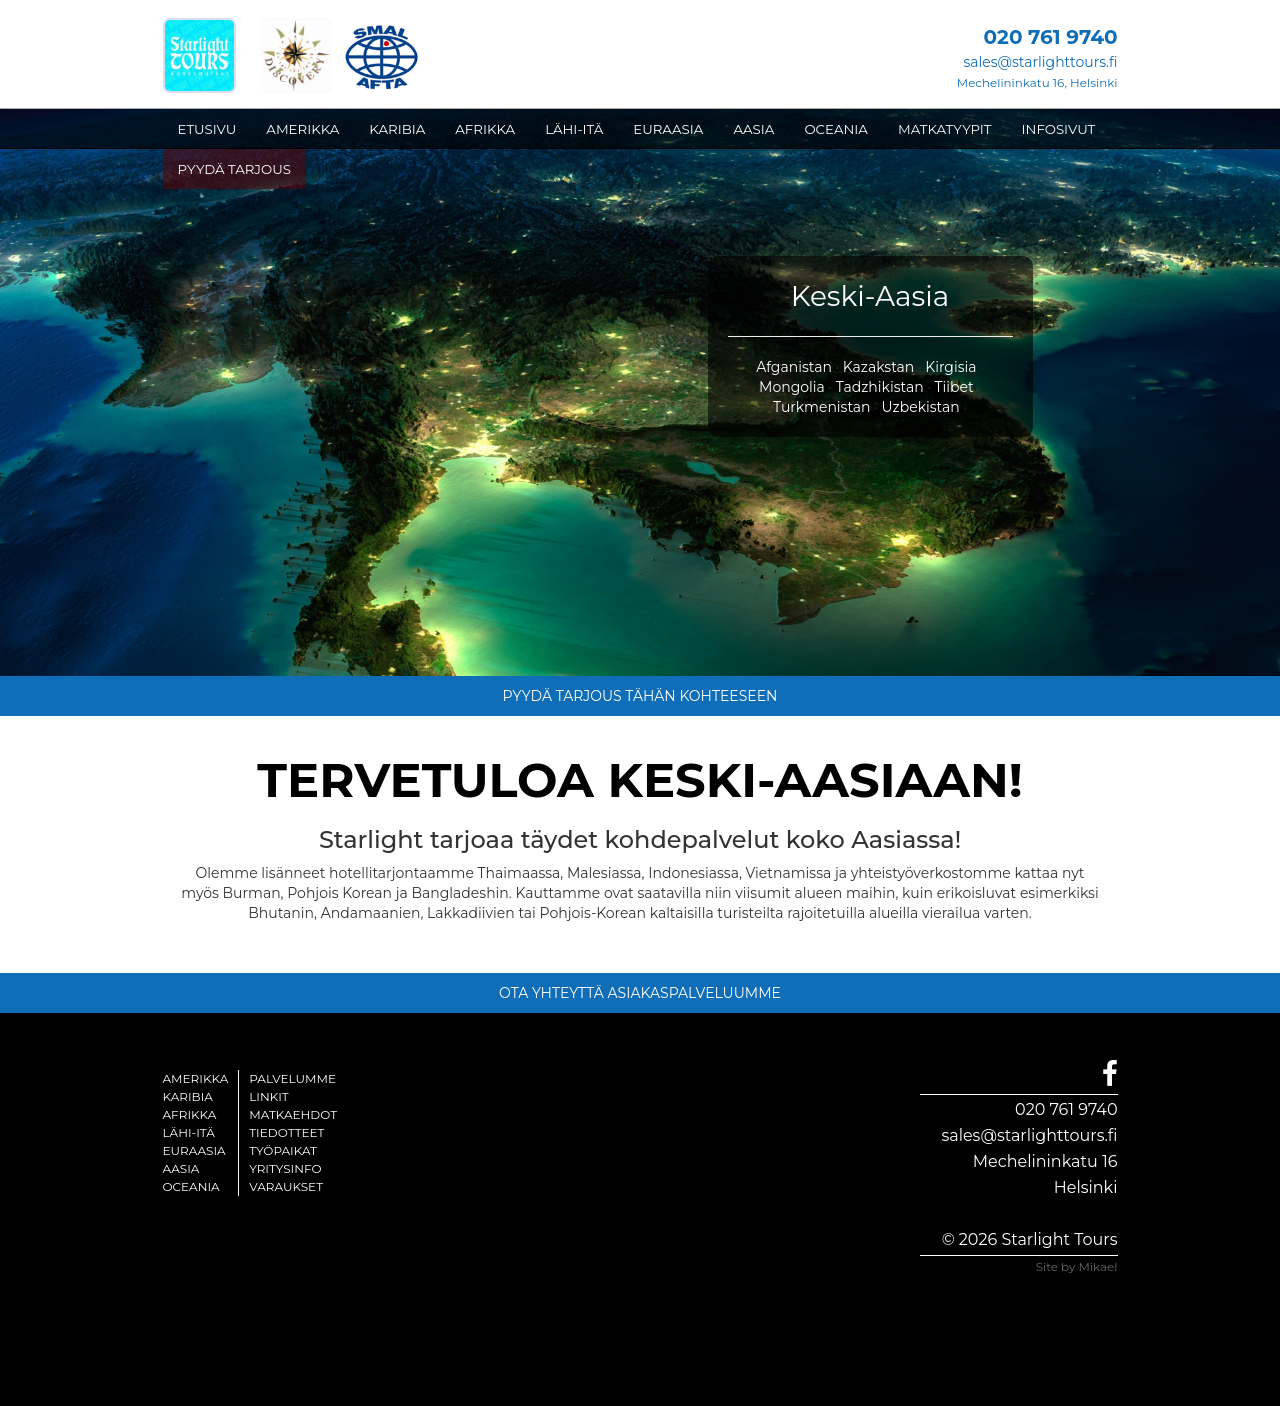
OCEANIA (836, 129)
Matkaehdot (293, 1114)
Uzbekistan (920, 407)
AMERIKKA (302, 129)
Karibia (188, 1096)
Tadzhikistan (880, 387)
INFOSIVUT (1059, 129)
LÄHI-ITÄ (574, 129)
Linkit (269, 1096)
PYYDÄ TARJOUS (234, 169)
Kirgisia (950, 367)
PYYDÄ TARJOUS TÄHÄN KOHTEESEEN (640, 696)
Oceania (191, 1186)
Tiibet (954, 387)
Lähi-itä (189, 1132)
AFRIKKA (485, 129)
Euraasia (194, 1150)
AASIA (753, 129)
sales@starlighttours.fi (1040, 62)
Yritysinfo (285, 1168)
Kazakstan (879, 367)
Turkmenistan (822, 407)
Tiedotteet (286, 1132)
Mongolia (792, 387)
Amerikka (196, 1078)
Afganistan (794, 367)
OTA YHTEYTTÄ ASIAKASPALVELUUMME (640, 993)
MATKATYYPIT (945, 129)
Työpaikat (283, 1150)
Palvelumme (292, 1078)
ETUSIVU (207, 129)
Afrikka (190, 1114)
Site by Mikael (1077, 1266)
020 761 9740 (1066, 1109)
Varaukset (286, 1186)
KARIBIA (397, 129)
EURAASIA (668, 129)
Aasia (181, 1168)
